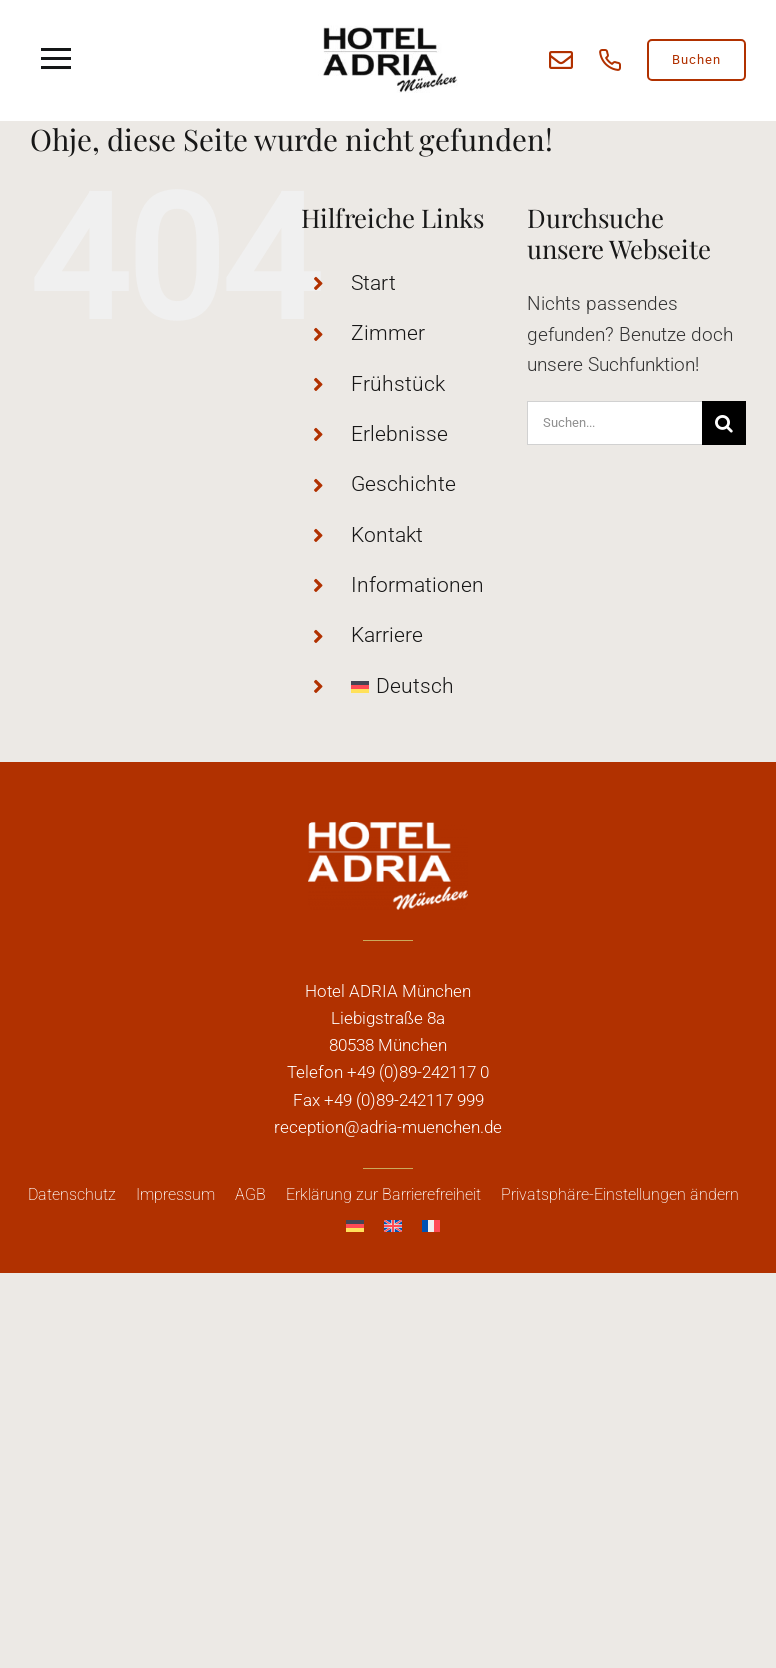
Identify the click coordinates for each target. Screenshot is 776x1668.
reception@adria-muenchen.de (388, 1127)
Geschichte (403, 484)
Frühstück (398, 384)
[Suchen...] (614, 423)
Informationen (417, 585)
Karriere (387, 635)
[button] (620, 1195)
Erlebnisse (399, 434)
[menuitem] (424, 687)
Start (373, 283)
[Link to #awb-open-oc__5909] (56, 59)
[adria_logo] (388, 29)
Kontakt (387, 535)
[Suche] (724, 423)
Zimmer (388, 333)
